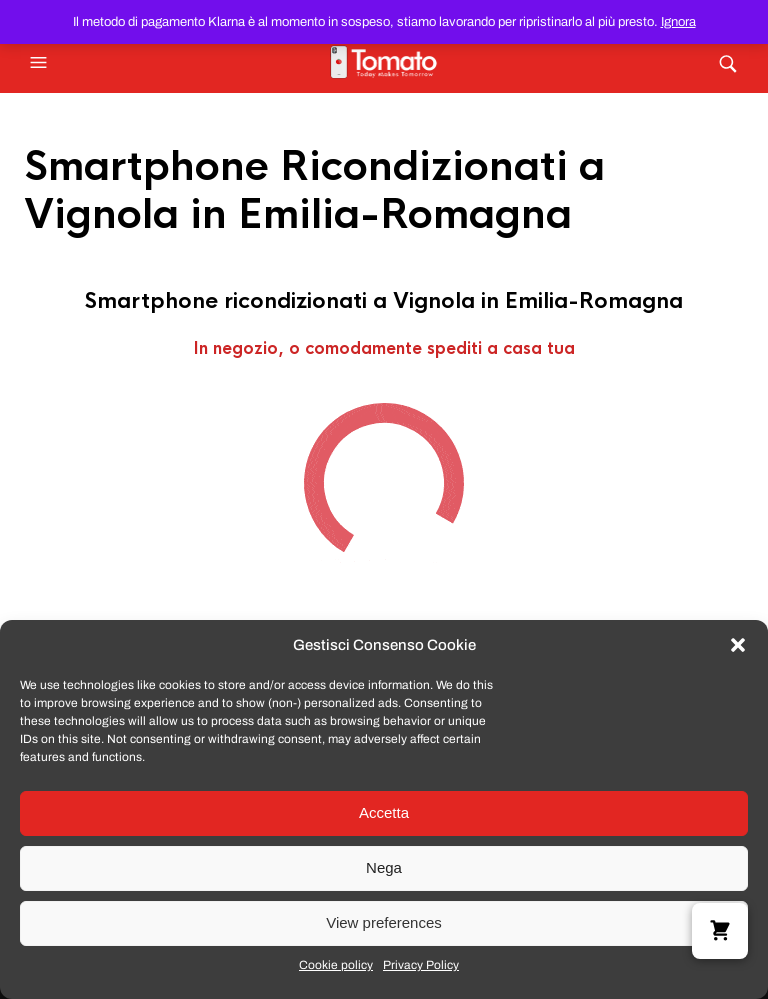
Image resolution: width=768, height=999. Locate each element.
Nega (384, 867)
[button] (738, 645)
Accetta (384, 812)
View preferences (384, 922)
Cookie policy (336, 965)
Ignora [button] (678, 22)
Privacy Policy (421, 965)
